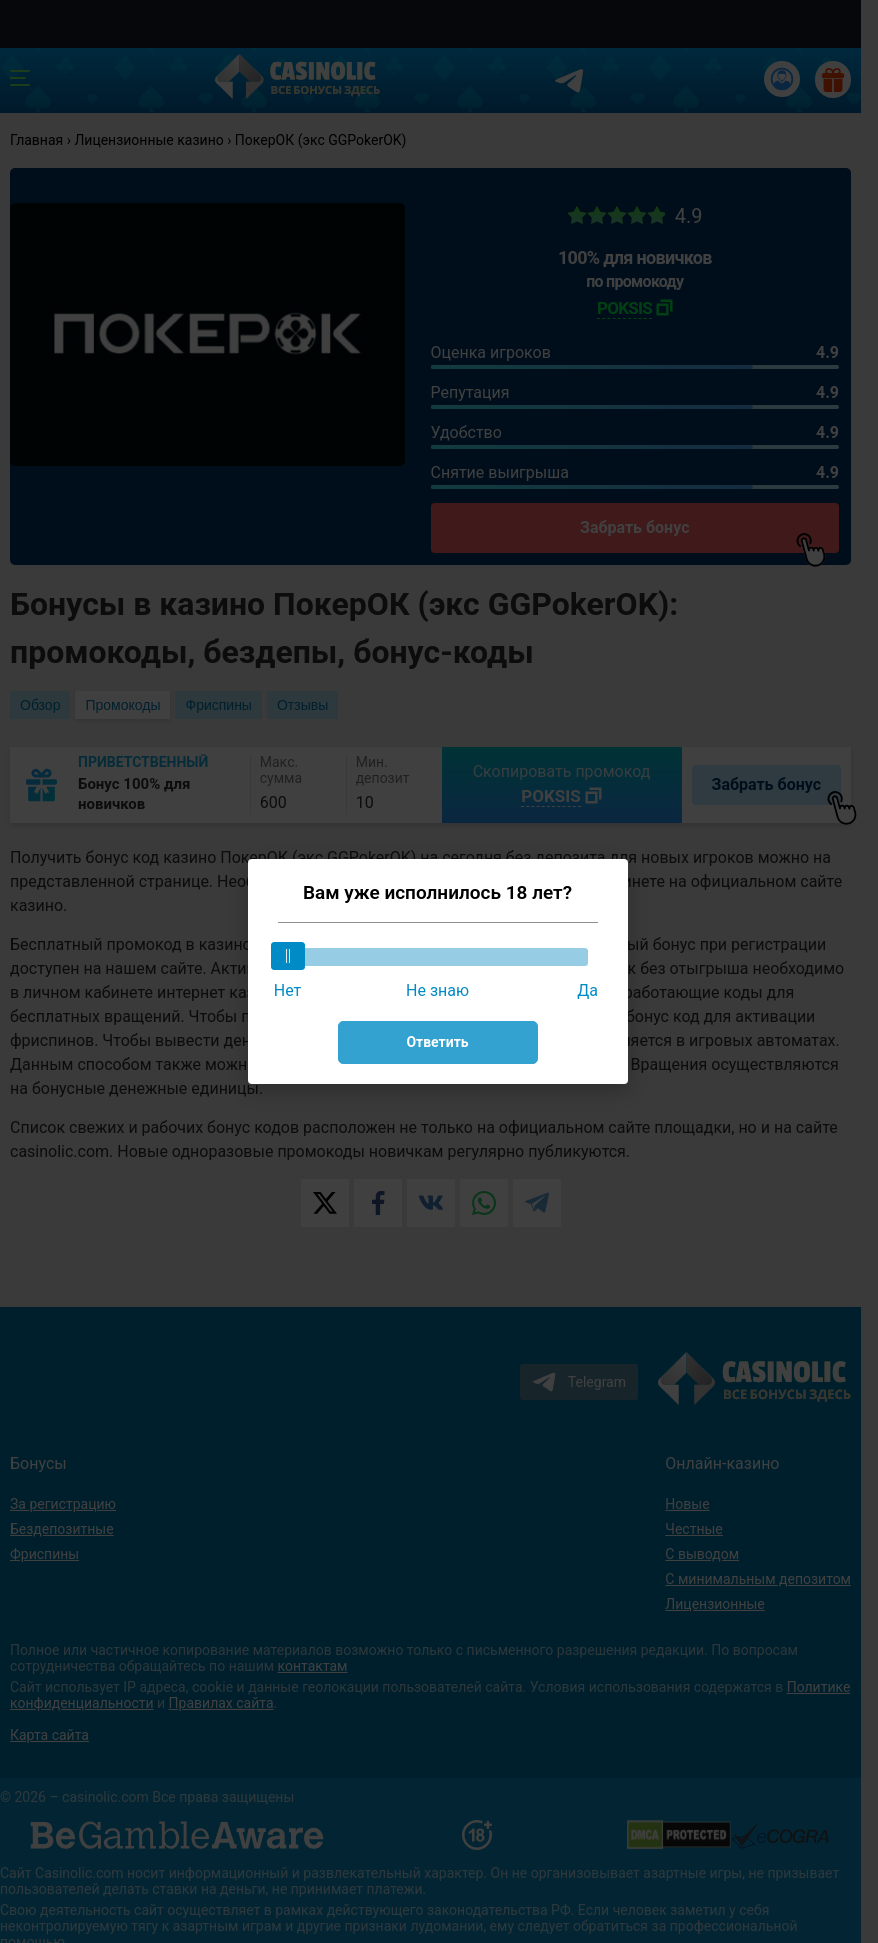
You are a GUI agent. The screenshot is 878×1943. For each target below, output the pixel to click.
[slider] (288, 956)
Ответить (437, 1042)
